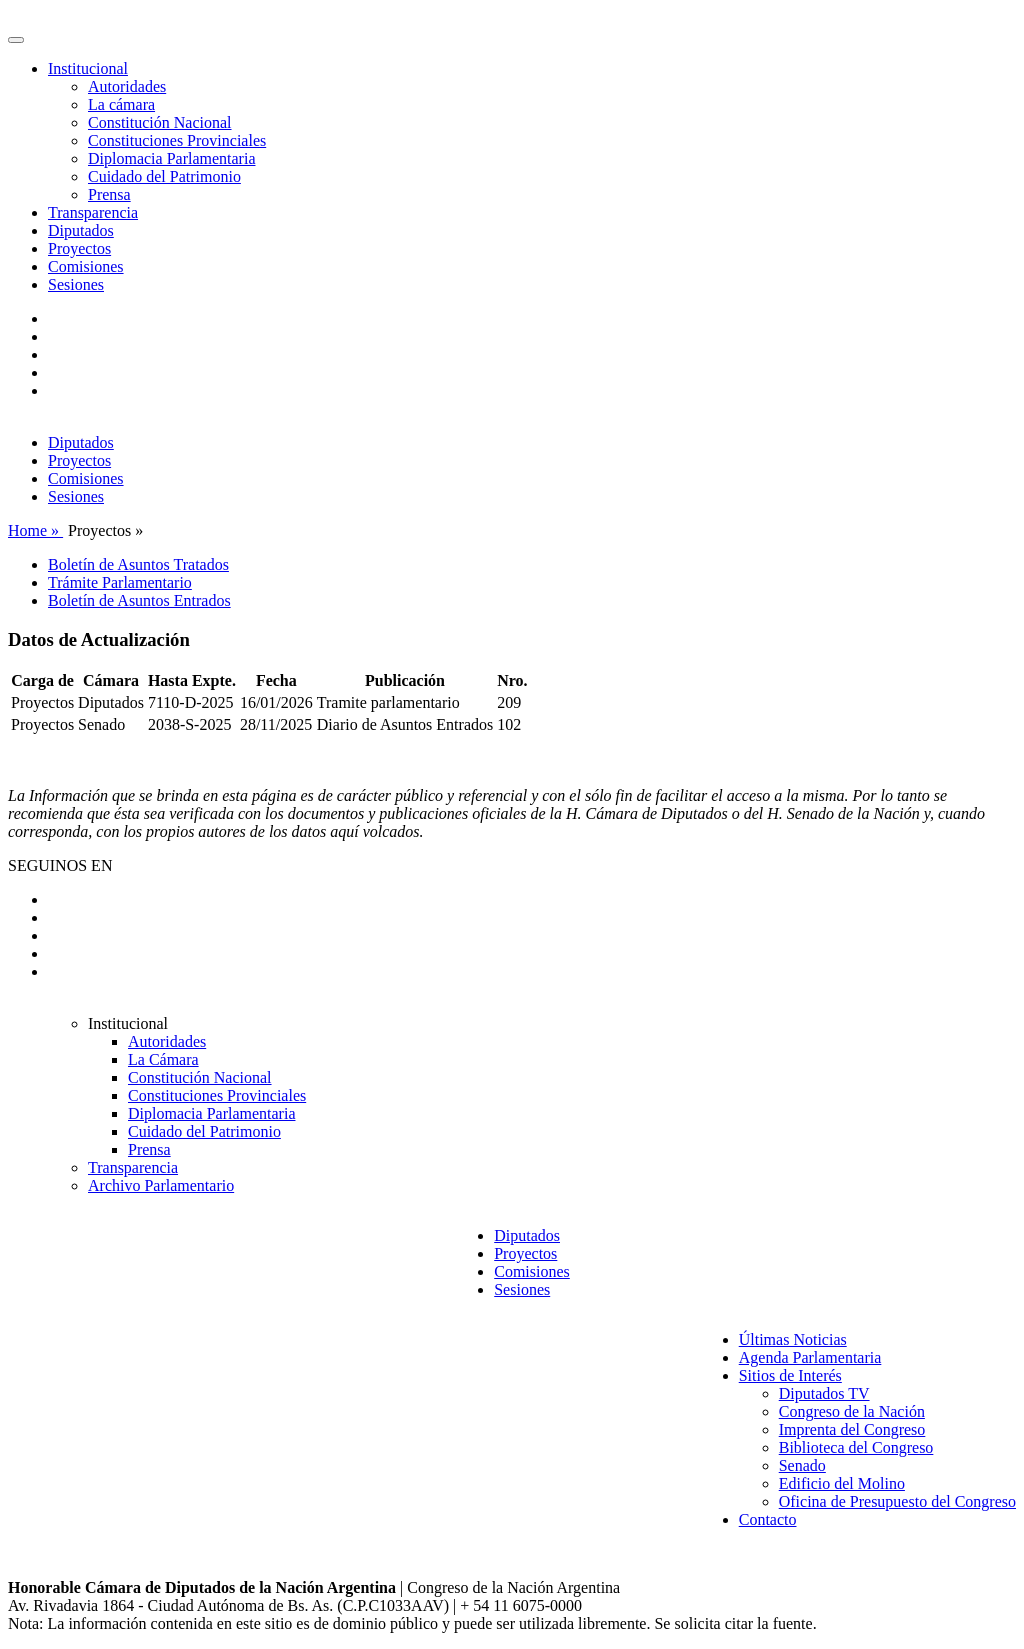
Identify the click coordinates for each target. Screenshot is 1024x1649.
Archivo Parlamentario (161, 1185)
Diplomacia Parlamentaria (171, 158)
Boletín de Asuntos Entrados (139, 600)
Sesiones (76, 284)
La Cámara (163, 1059)
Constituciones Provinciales (177, 140)
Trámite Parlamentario (120, 582)
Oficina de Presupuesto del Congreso (897, 1501)
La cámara (121, 104)
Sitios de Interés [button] (790, 1375)
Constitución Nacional (160, 122)
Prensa (109, 194)
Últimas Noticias (793, 1339)
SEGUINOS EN (60, 865)
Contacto (768, 1519)
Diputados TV (824, 1393)
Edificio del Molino (842, 1483)
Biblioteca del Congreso (856, 1447)
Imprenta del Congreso (852, 1429)
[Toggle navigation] (16, 40)
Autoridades (127, 86)
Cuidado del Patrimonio (164, 176)
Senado (802, 1465)
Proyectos (79, 248)
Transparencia (93, 212)
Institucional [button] (88, 68)
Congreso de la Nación (852, 1411)
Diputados (81, 230)
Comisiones (86, 266)
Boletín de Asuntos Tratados (138, 564)
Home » (35, 530)
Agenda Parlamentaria (810, 1357)
